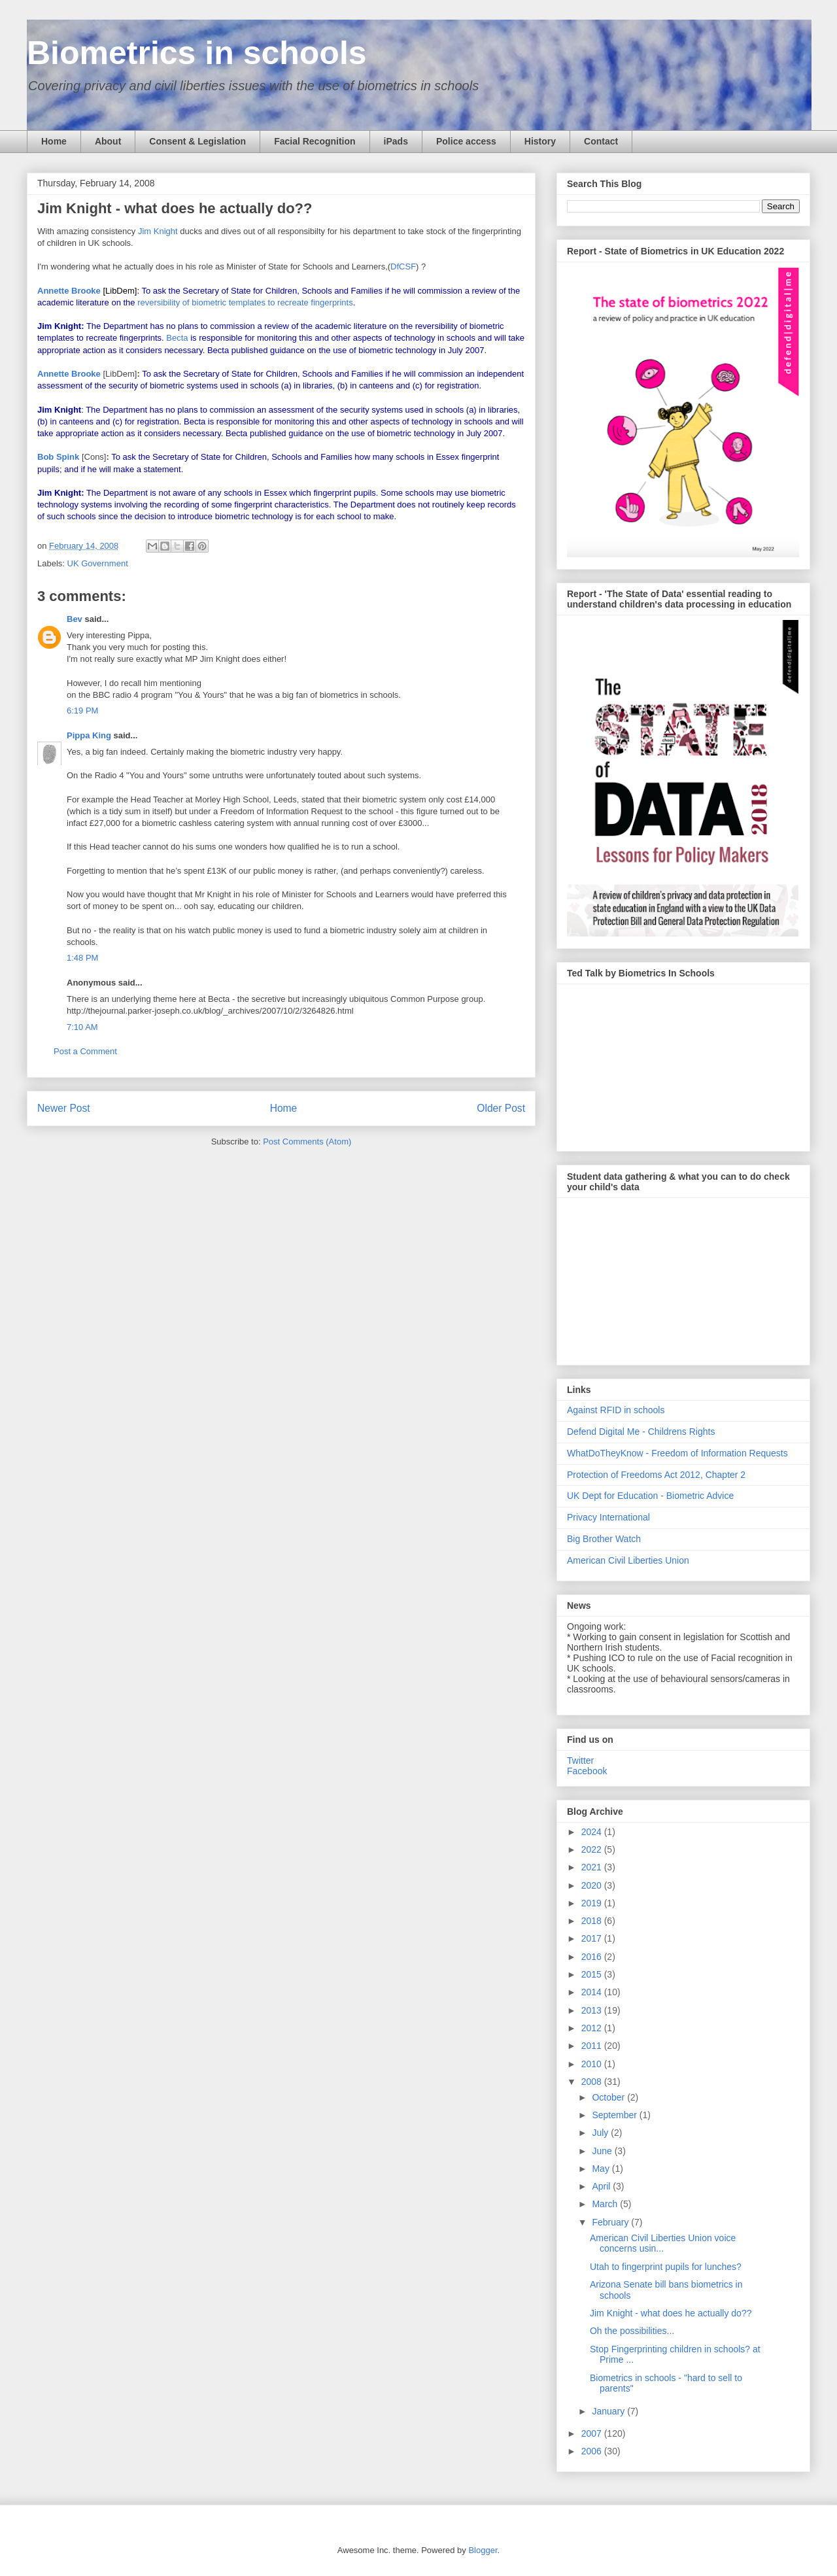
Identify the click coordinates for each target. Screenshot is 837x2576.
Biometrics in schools (197, 53)
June (603, 2151)
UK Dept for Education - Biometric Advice (650, 1495)
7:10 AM (82, 1027)
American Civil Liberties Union (628, 1560)
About (108, 141)
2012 (592, 2028)
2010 (592, 2064)
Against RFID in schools (615, 1410)
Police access (466, 141)
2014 (592, 1992)
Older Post (501, 1108)
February (611, 2222)
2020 (592, 1885)
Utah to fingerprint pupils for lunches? (666, 2266)
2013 (592, 2010)
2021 (592, 1867)
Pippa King (89, 735)
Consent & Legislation (197, 141)
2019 (592, 1903)
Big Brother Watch (604, 1539)
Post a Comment (85, 1051)
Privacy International (608, 1517)
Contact (601, 141)
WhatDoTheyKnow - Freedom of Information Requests (677, 1453)
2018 (592, 1920)
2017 (592, 1938)
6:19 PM (82, 710)
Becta (177, 338)
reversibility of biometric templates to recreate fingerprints (244, 302)
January (609, 2411)
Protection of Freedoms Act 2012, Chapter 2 (656, 1474)
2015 (592, 1974)
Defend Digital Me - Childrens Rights (641, 1431)
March (606, 2204)
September (615, 2115)
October (609, 2097)
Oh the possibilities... (632, 2331)
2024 (592, 1832)
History (540, 141)
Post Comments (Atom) (307, 1141)
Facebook (587, 1771)
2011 (592, 2045)
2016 (592, 1956)
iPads (396, 141)
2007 (592, 2433)
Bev (74, 619)
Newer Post (63, 1108)
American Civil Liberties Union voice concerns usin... (663, 2243)
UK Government (97, 563)
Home (54, 141)
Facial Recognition (314, 141)
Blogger (482, 2550)
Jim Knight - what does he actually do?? (670, 2313)
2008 (592, 2081)
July (601, 2132)
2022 (592, 1849)
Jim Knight (158, 231)
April (602, 2186)
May (601, 2168)
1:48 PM (82, 958)
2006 (592, 2451)
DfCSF (403, 266)
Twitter (580, 1760)
